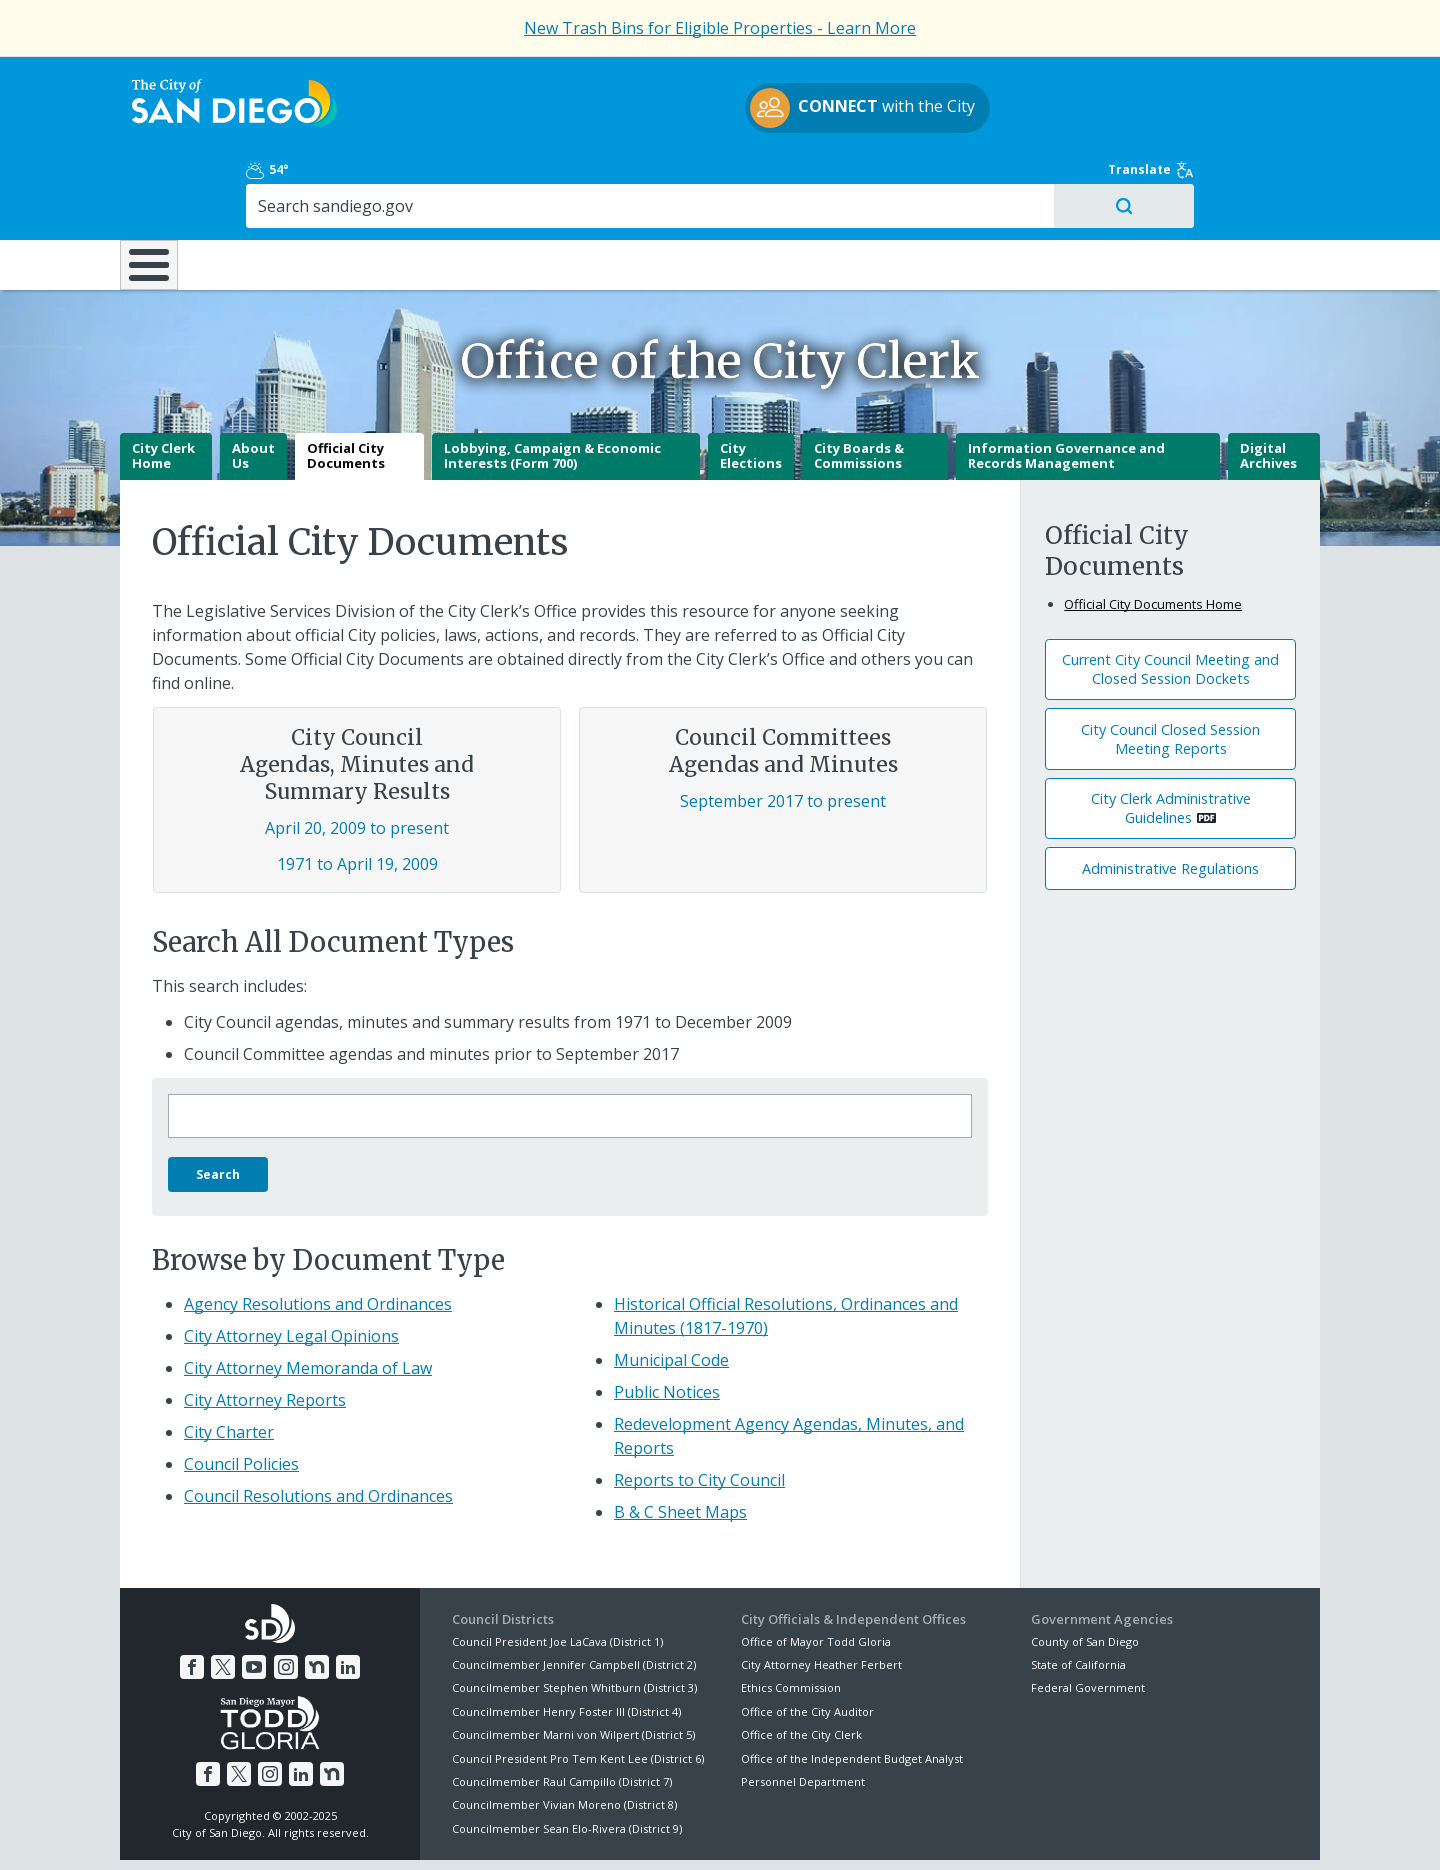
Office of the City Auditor (807, 1641)
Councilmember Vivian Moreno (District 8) (564, 1734)
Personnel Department (803, 1711)
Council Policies (241, 1393)
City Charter (229, 1361)
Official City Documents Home (1153, 534)
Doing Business (650, 179)
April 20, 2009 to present (357, 758)
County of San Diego (1085, 1570)
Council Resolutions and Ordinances (318, 1425)
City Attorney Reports (265, 1329)
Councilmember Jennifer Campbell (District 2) (574, 1594)
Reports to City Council (699, 1409)
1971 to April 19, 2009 (357, 794)
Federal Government (1088, 1617)
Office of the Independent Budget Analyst (852, 1687)
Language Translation (808, 1831)
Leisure (288, 179)
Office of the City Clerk (801, 1664)
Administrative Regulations (1170, 798)
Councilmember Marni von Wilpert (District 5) (573, 1664)
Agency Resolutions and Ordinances (318, 1233)
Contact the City (948, 1831)
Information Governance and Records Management (1066, 386)
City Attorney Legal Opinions (291, 1265)
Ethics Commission (791, 1617)
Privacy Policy (573, 1831)
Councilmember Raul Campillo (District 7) (562, 1711)
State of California (1078, 1594)
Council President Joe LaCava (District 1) (557, 1570)
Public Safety (1025, 179)
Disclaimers (470, 1831)
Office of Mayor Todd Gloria (816, 1570)
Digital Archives (1268, 386)
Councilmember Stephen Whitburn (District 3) (574, 1617)
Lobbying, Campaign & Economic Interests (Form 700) (552, 386)
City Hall (1220, 179)
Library (832, 179)
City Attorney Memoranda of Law (308, 1297)
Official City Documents (346, 386)
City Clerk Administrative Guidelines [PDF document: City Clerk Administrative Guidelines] (1171, 738)
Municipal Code (671, 1289)
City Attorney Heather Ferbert (821, 1594)
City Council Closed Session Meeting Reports (1170, 669)
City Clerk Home (163, 386)
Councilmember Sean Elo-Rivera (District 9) (567, 1758)
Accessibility (677, 1831)
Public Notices (667, 1321)
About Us (253, 386)
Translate (1277, 82)
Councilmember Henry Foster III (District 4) (566, 1641)
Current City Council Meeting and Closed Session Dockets (1170, 599)
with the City (715, 111)
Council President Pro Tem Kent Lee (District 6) (578, 1687)
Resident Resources (469, 179)
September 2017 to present (783, 731)
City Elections (751, 386)
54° (1041, 82)
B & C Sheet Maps (680, 1441)
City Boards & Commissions (859, 386)
